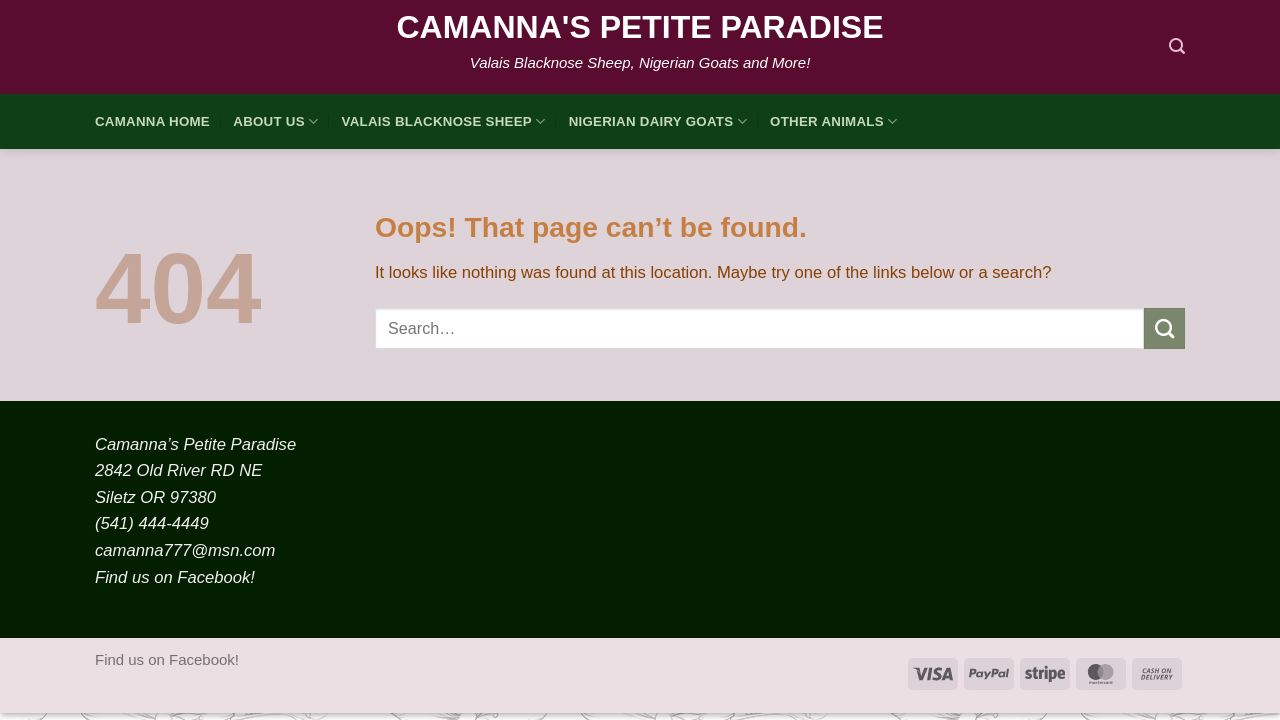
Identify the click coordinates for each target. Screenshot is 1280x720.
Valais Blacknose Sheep (444, 121)
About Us (275, 121)
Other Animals (833, 121)
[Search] (1177, 46)
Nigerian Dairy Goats (658, 121)
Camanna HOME (152, 121)
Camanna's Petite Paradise (639, 27)
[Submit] (1164, 328)
